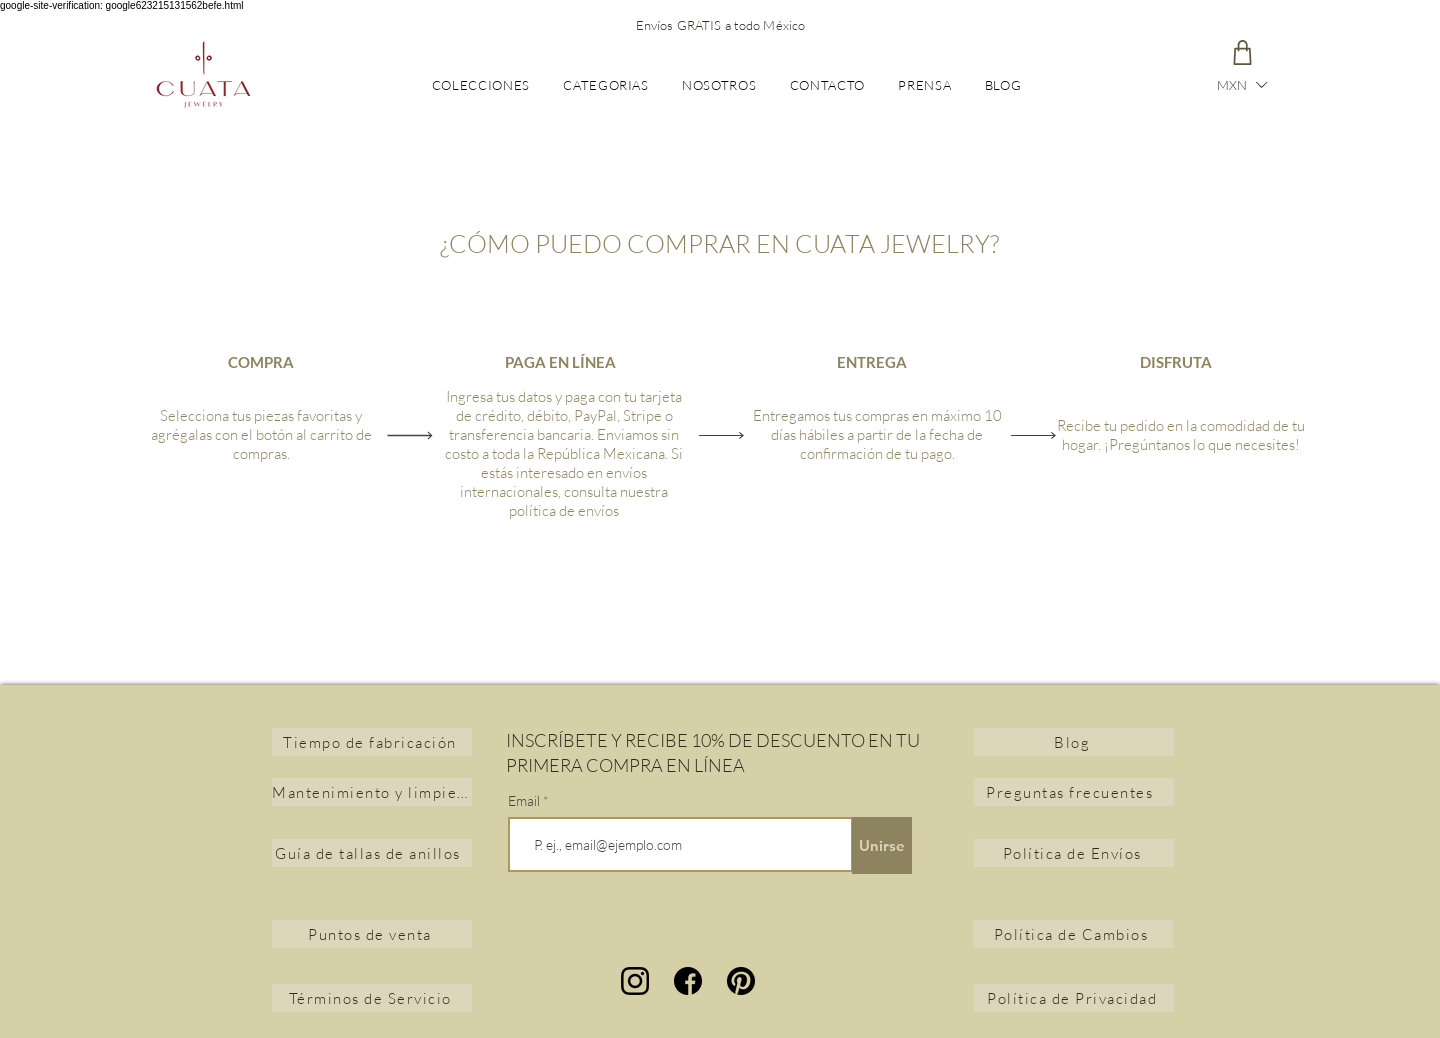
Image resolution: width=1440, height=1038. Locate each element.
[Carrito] (1242, 52)
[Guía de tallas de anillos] (372, 853)
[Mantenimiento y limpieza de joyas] (372, 792)
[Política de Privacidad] (1074, 998)
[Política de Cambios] (1073, 934)
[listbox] (1241, 85)
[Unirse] (882, 845)
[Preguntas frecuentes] (1074, 792)
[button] (1241, 85)
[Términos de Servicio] (372, 998)
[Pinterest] (741, 981)
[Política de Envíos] (1074, 853)
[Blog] (1074, 742)
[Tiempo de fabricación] (372, 742)
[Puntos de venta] (372, 934)
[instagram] (635, 981)
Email (525, 801)
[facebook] (688, 981)
